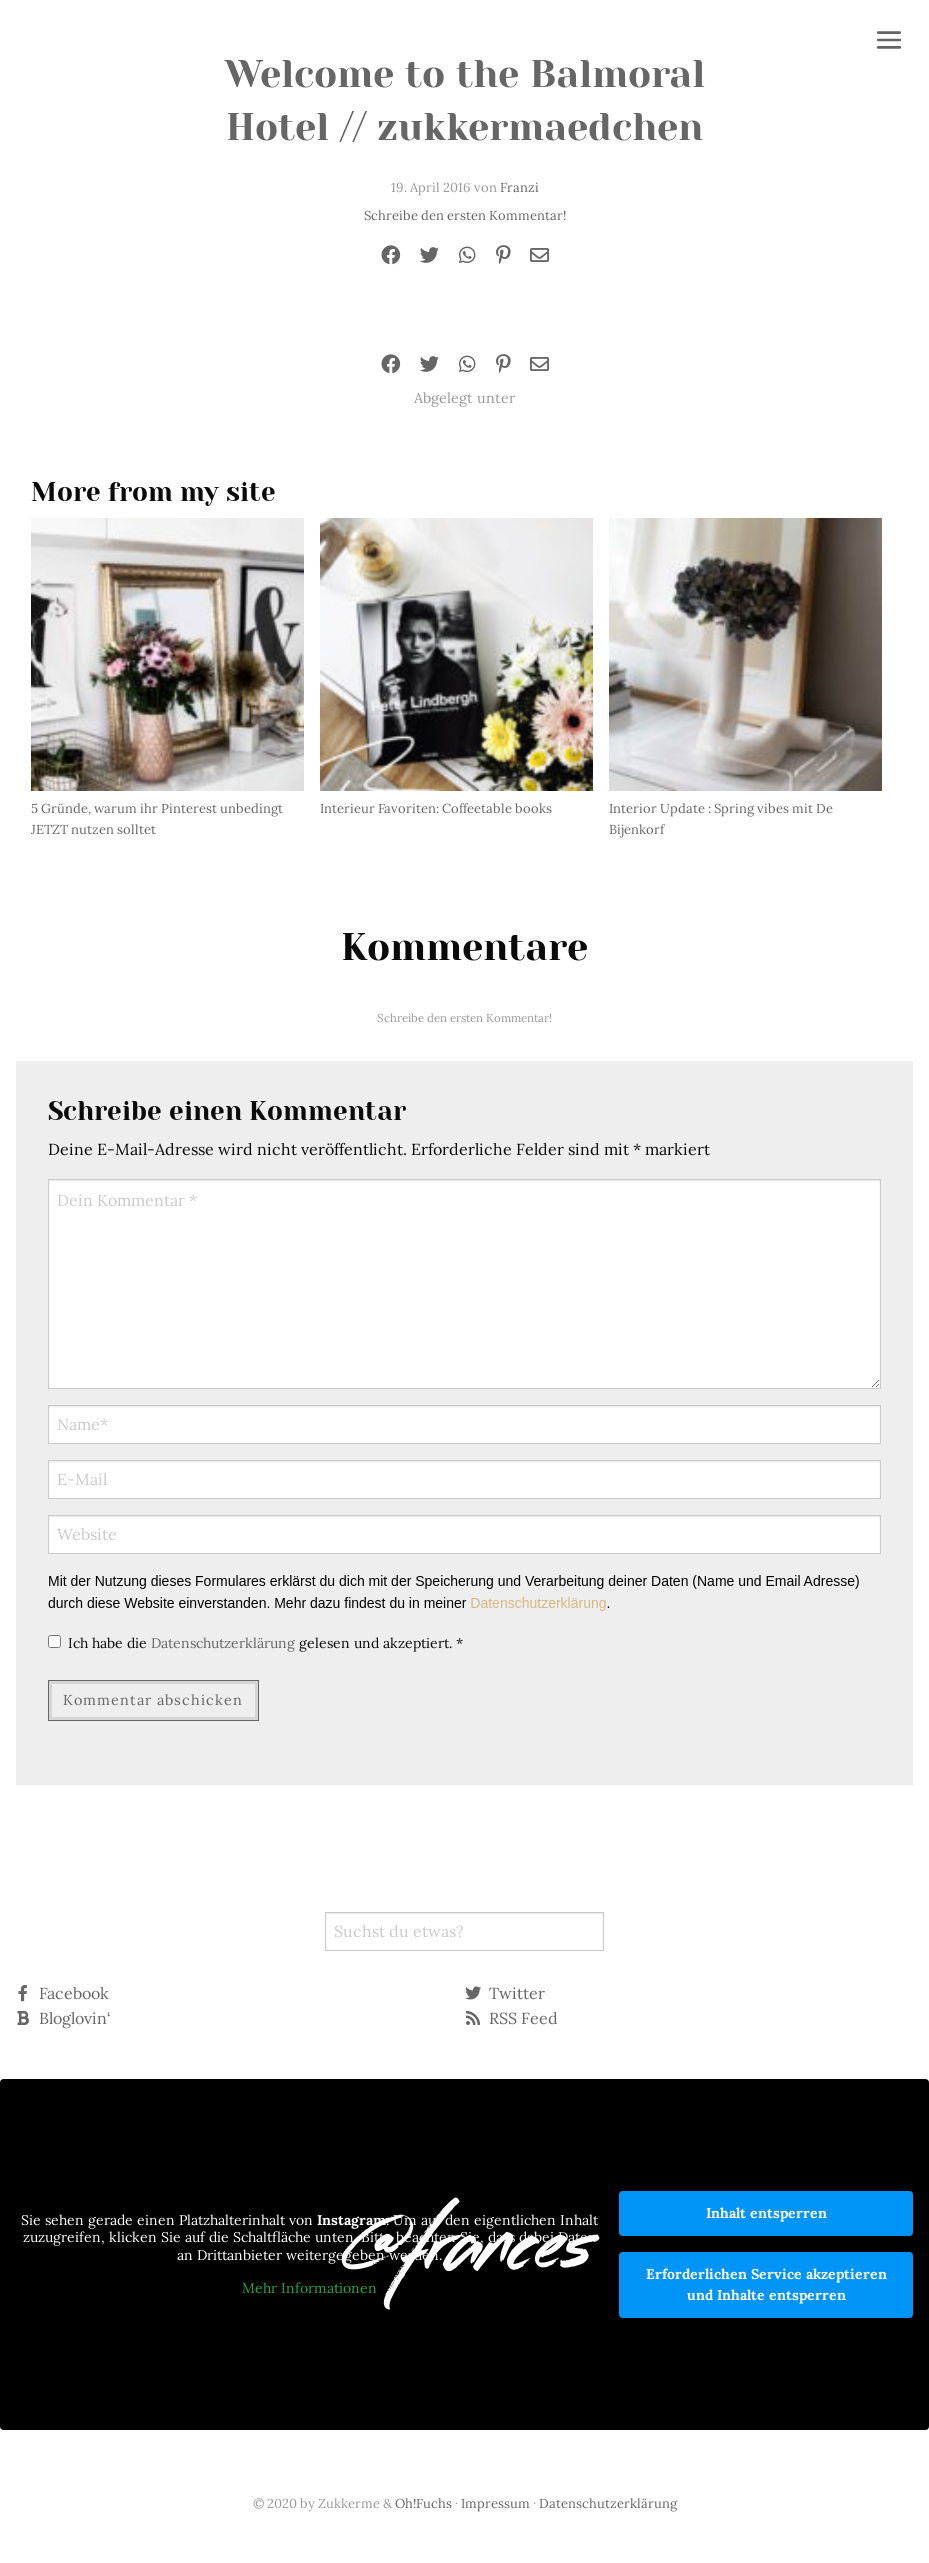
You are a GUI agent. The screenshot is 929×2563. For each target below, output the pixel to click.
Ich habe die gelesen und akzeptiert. (255, 1643)
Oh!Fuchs (423, 2503)
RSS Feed (511, 2018)
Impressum (495, 2503)
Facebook (62, 1993)
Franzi (519, 187)
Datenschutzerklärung (538, 1603)
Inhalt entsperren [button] (766, 2213)
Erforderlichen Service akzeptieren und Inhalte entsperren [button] (766, 2284)
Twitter (505, 1993)
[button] (889, 42)
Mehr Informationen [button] (309, 2288)
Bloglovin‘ (63, 2018)
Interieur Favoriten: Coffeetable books (436, 808)
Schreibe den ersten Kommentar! (465, 215)
